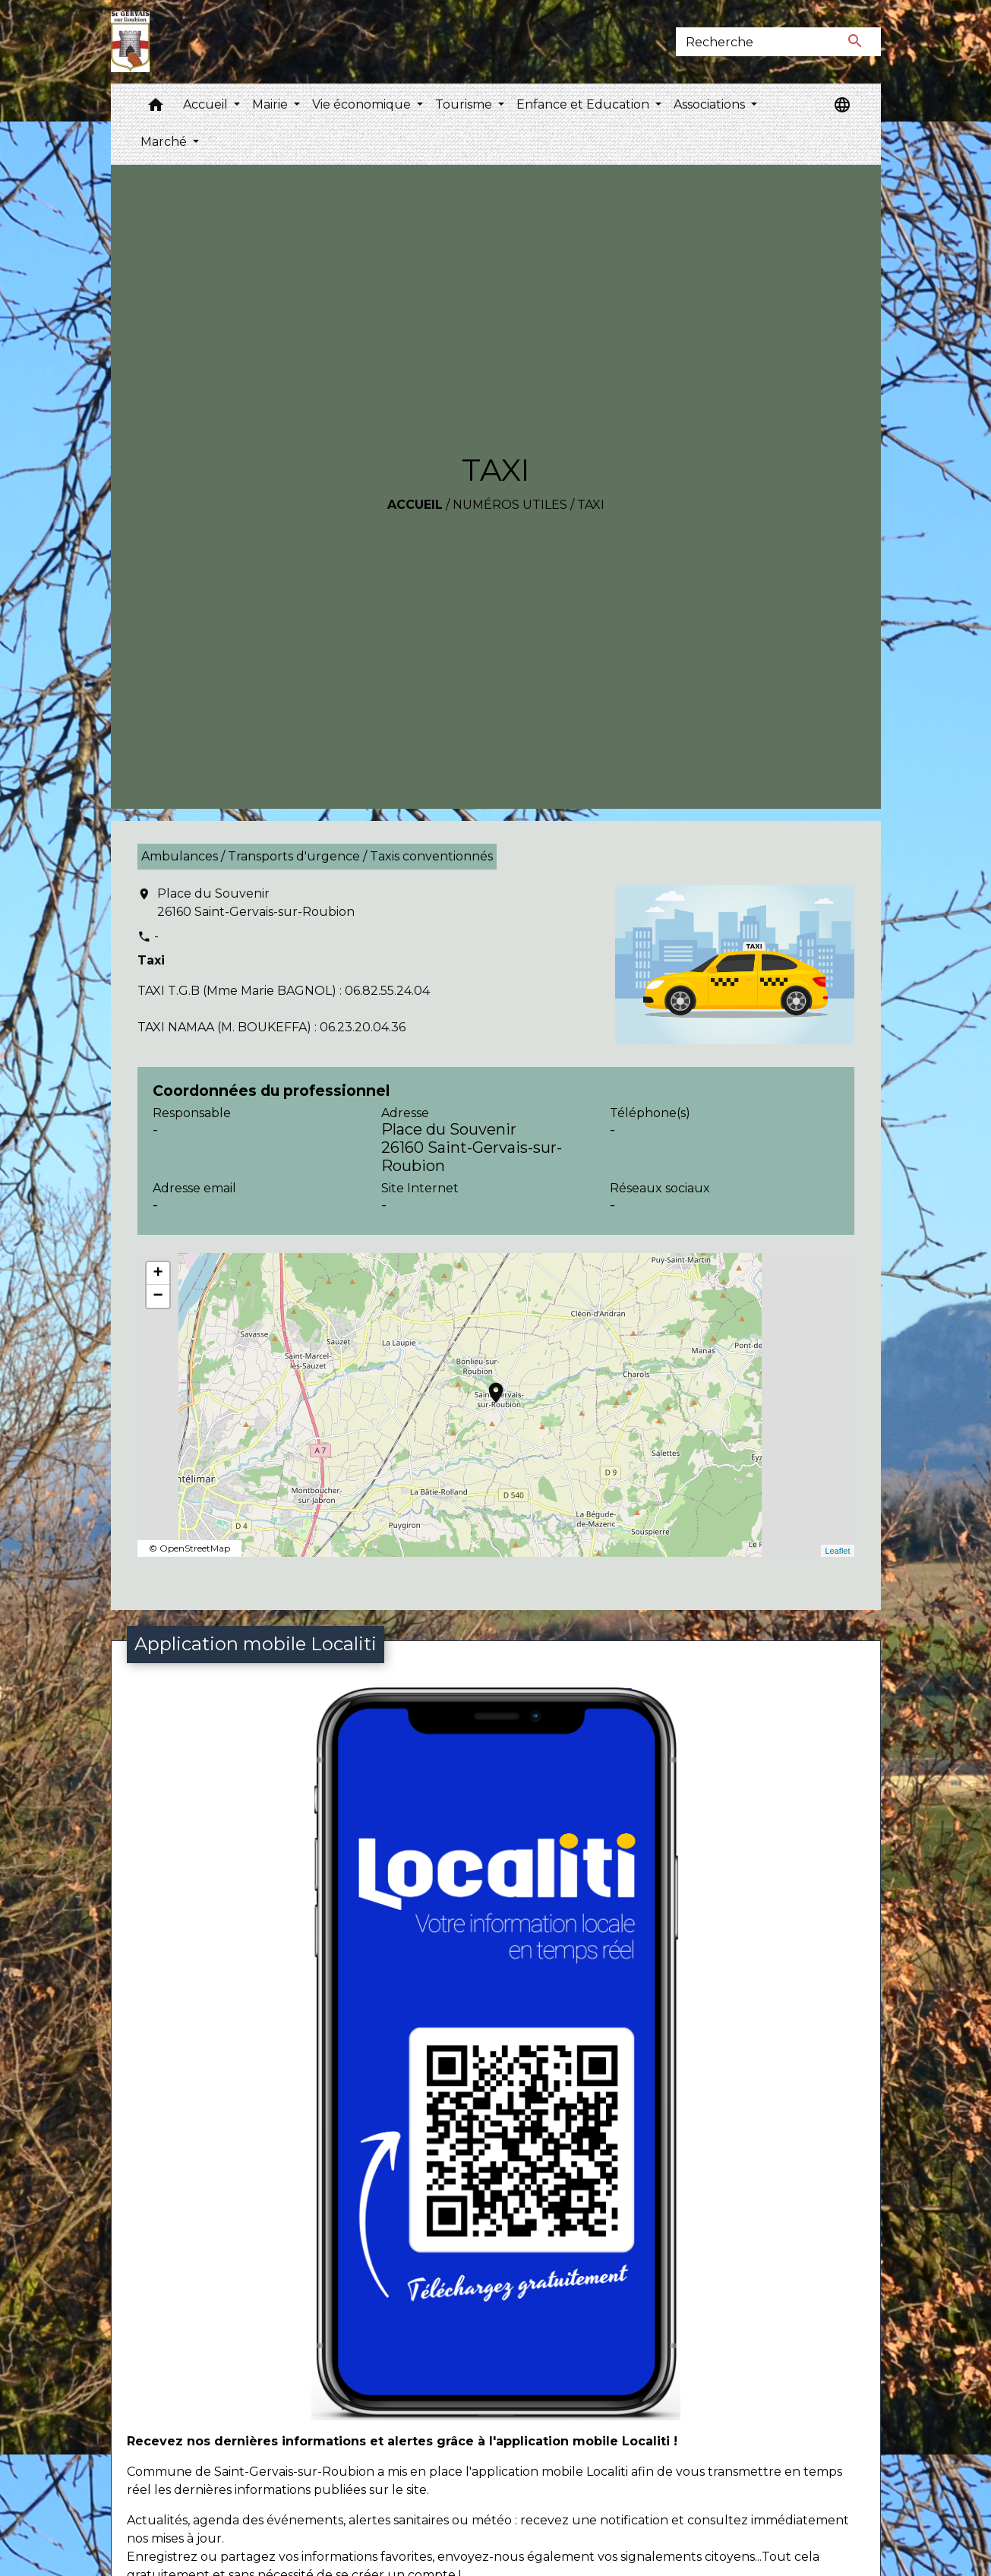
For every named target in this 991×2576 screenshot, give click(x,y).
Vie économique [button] (363, 104)
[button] (155, 108)
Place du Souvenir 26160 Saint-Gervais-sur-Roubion (256, 902)
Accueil (415, 504)
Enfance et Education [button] (584, 104)
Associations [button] (711, 104)
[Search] (753, 41)
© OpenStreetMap (189, 1548)
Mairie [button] (271, 104)
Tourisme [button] (465, 104)
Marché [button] (165, 141)
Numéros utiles (510, 504)
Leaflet (837, 1550)
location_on (488, 1385)
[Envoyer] (855, 41)
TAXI (590, 504)
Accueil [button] (207, 104)
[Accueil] (130, 42)
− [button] (158, 1296)
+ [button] (158, 1273)
